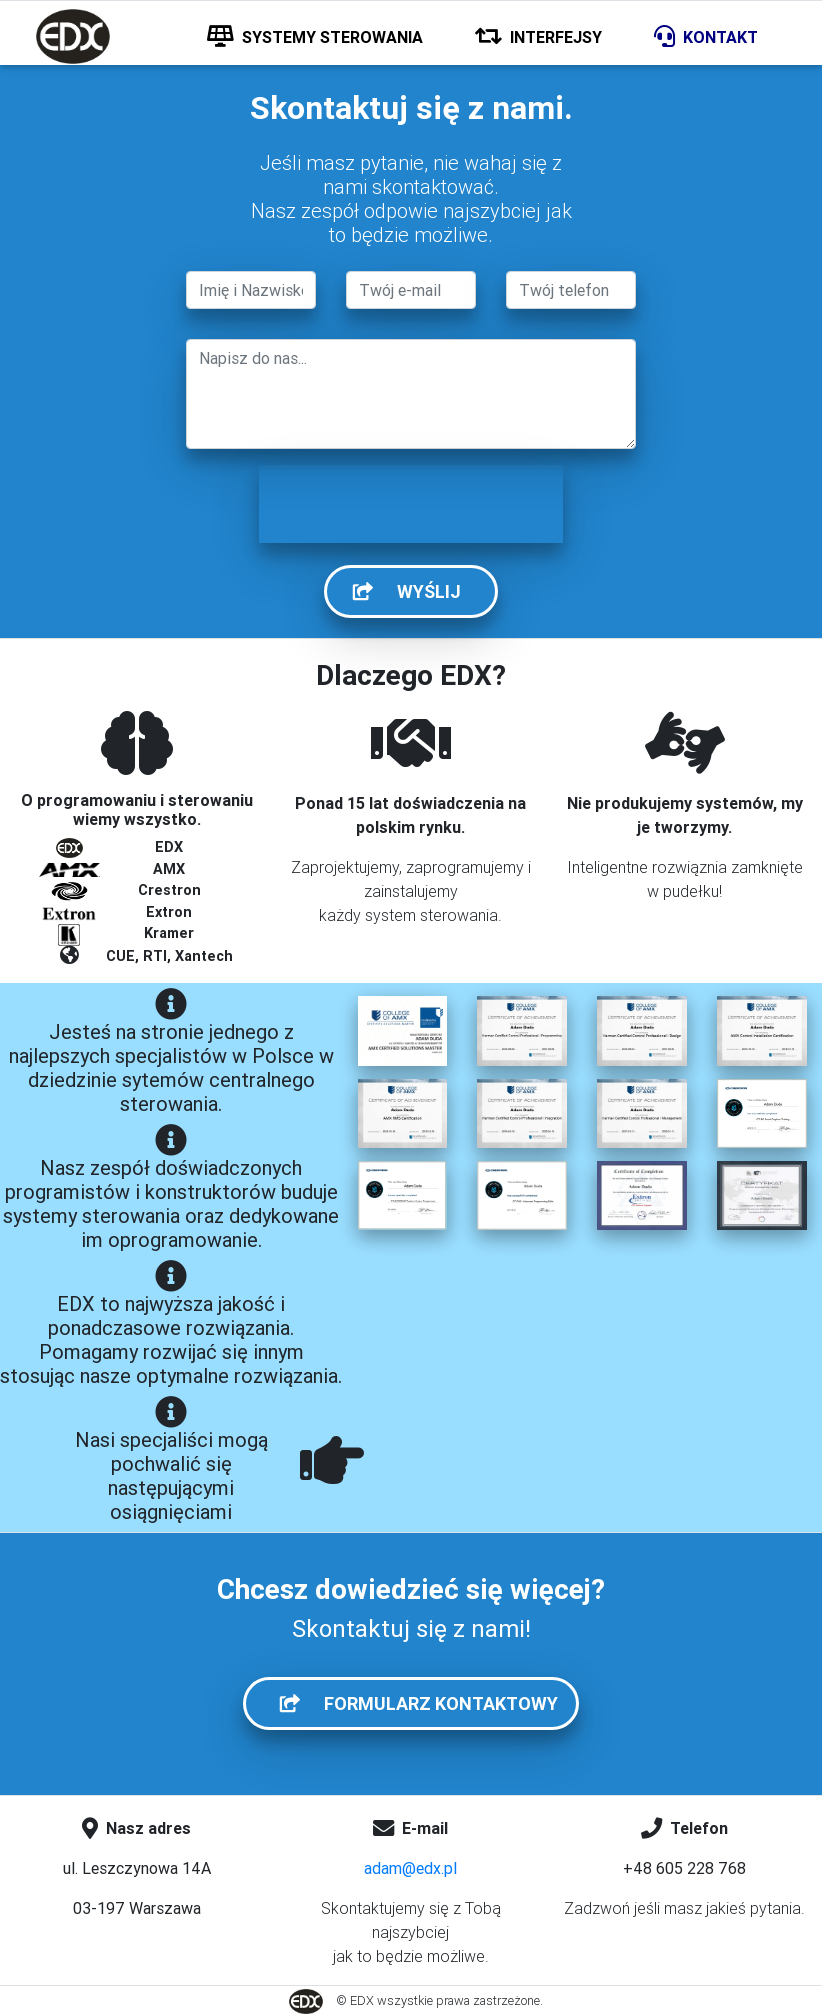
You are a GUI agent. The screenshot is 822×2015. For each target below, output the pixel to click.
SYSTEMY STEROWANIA (315, 37)
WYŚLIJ (419, 591)
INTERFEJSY (538, 37)
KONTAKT (706, 37)
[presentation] (411, 504)
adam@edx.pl (410, 1868)
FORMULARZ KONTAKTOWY (423, 1703)
